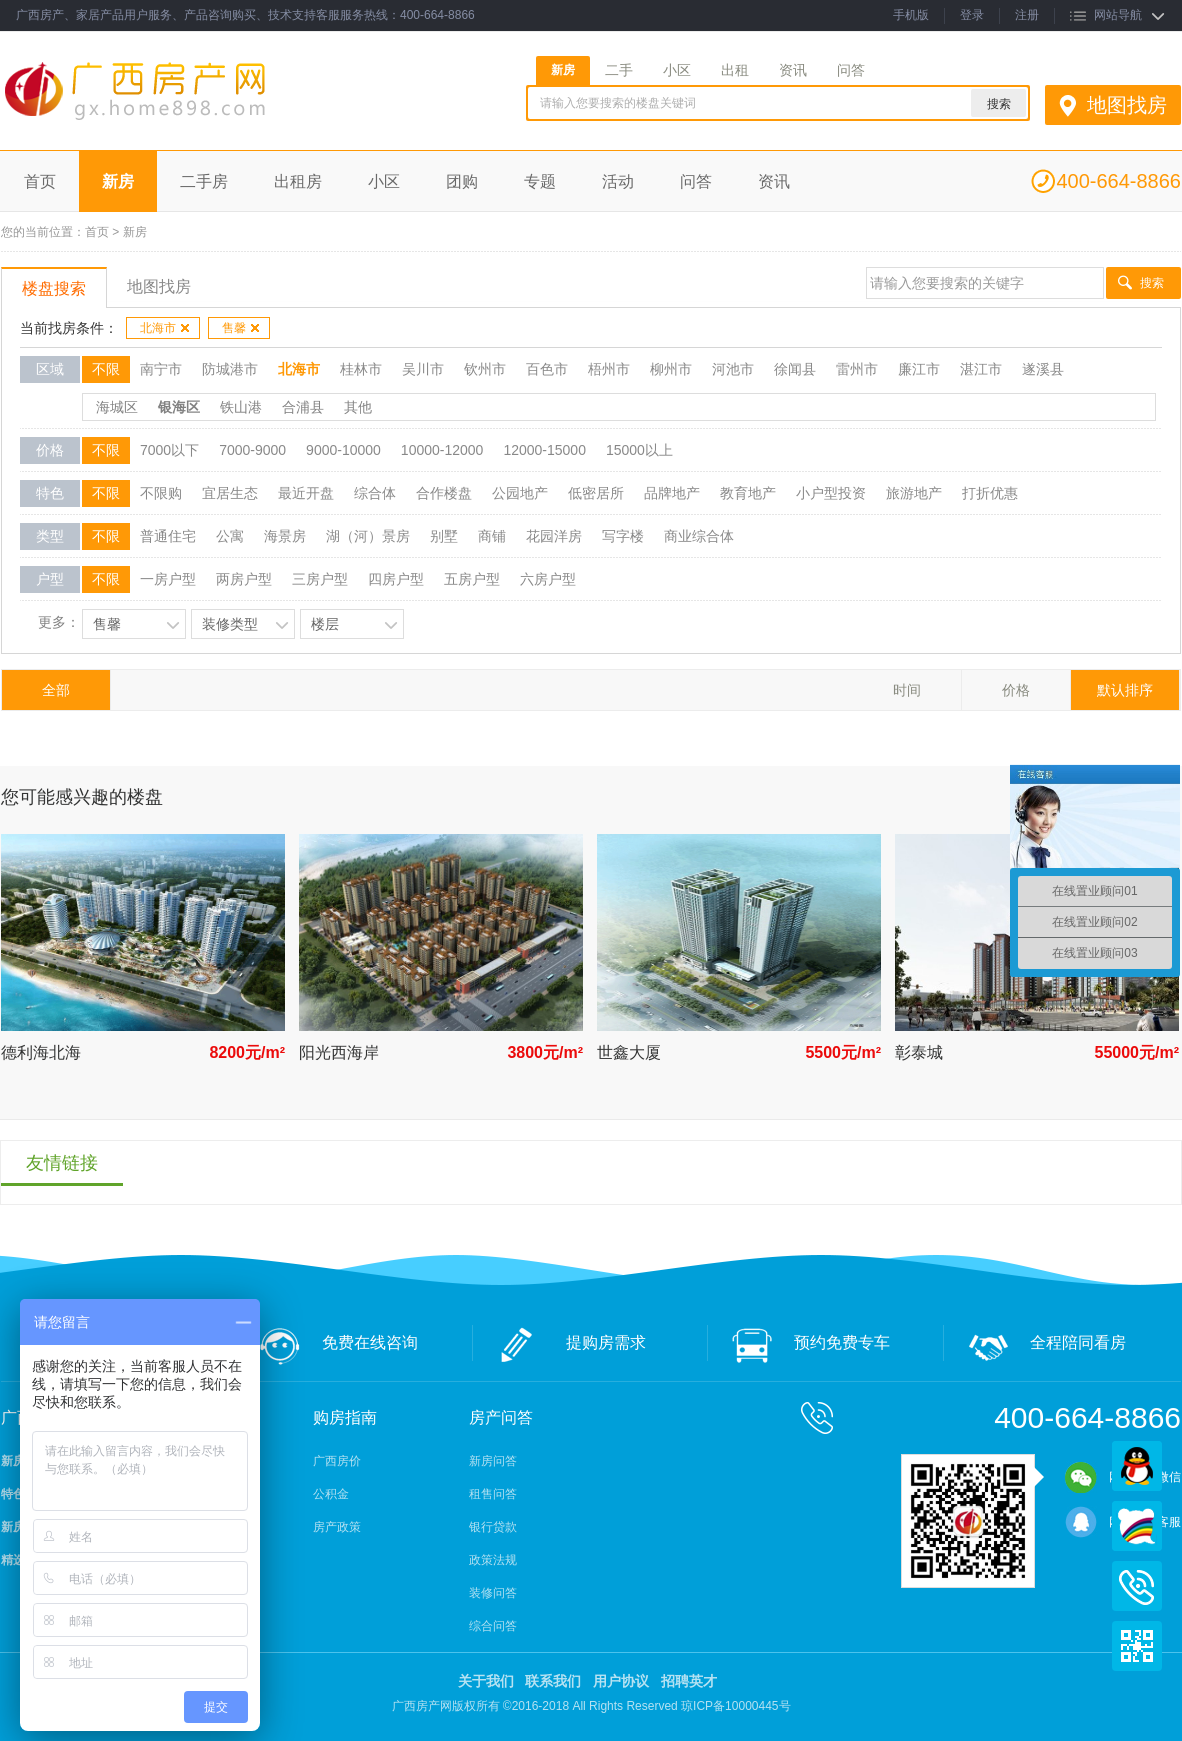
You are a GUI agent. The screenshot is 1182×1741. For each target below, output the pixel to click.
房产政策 (337, 1527)
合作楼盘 (444, 493)
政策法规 (493, 1560)
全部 (56, 690)
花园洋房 (554, 536)
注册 (1027, 15)
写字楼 (623, 536)
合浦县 (303, 407)
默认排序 (1125, 690)
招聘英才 (689, 1681)
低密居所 (596, 493)
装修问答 (493, 1593)
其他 (358, 407)
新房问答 (493, 1461)
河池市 (733, 369)
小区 (677, 70)
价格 (1016, 690)
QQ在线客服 (1137, 1466)
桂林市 (361, 369)
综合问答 (493, 1626)
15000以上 (639, 450)
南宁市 (161, 369)
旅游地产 (914, 493)
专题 (540, 181)
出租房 (298, 181)
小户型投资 (831, 493)
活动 (618, 181)
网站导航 (1118, 15)
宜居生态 (230, 493)
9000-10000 (343, 450)
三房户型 (320, 579)
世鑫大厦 (629, 1052)
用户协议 (621, 1681)
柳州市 (671, 369)
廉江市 (919, 369)
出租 (735, 70)
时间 (907, 690)
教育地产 (748, 493)
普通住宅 (168, 536)
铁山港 (241, 407)
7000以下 (169, 450)
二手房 (204, 181)
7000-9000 (252, 450)
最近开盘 (306, 493)
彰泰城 (919, 1052)
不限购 (161, 493)
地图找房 (1127, 105)
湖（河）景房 (368, 536)
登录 (972, 15)
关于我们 (486, 1681)
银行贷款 (493, 1527)
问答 (851, 70)
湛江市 (981, 369)
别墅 (444, 536)
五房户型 (472, 579)
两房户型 (244, 579)
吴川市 (423, 369)
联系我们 (553, 1681)
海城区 (117, 407)
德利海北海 (41, 1052)
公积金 (331, 1494)
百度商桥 (1137, 1526)
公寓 (230, 536)
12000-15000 (544, 450)
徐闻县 (795, 369)
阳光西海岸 (339, 1052)
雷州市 (857, 369)
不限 (106, 369)
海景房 (285, 536)
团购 (462, 181)
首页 (40, 181)
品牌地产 (672, 493)
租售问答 (493, 1494)
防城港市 (230, 369)
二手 (619, 70)
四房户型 (396, 579)
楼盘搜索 (54, 288)
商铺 (492, 536)
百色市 (547, 369)
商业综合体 (699, 536)
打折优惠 (990, 493)
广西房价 (337, 1461)
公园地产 (520, 493)
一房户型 (168, 579)
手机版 (911, 15)
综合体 (375, 493)
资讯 (793, 70)
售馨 (241, 328)
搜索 (1152, 283)
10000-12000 (442, 450)
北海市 (165, 328)
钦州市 (485, 369)
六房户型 (548, 579)
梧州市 (609, 369)
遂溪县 (1043, 369)
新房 (563, 70)
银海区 (179, 407)
